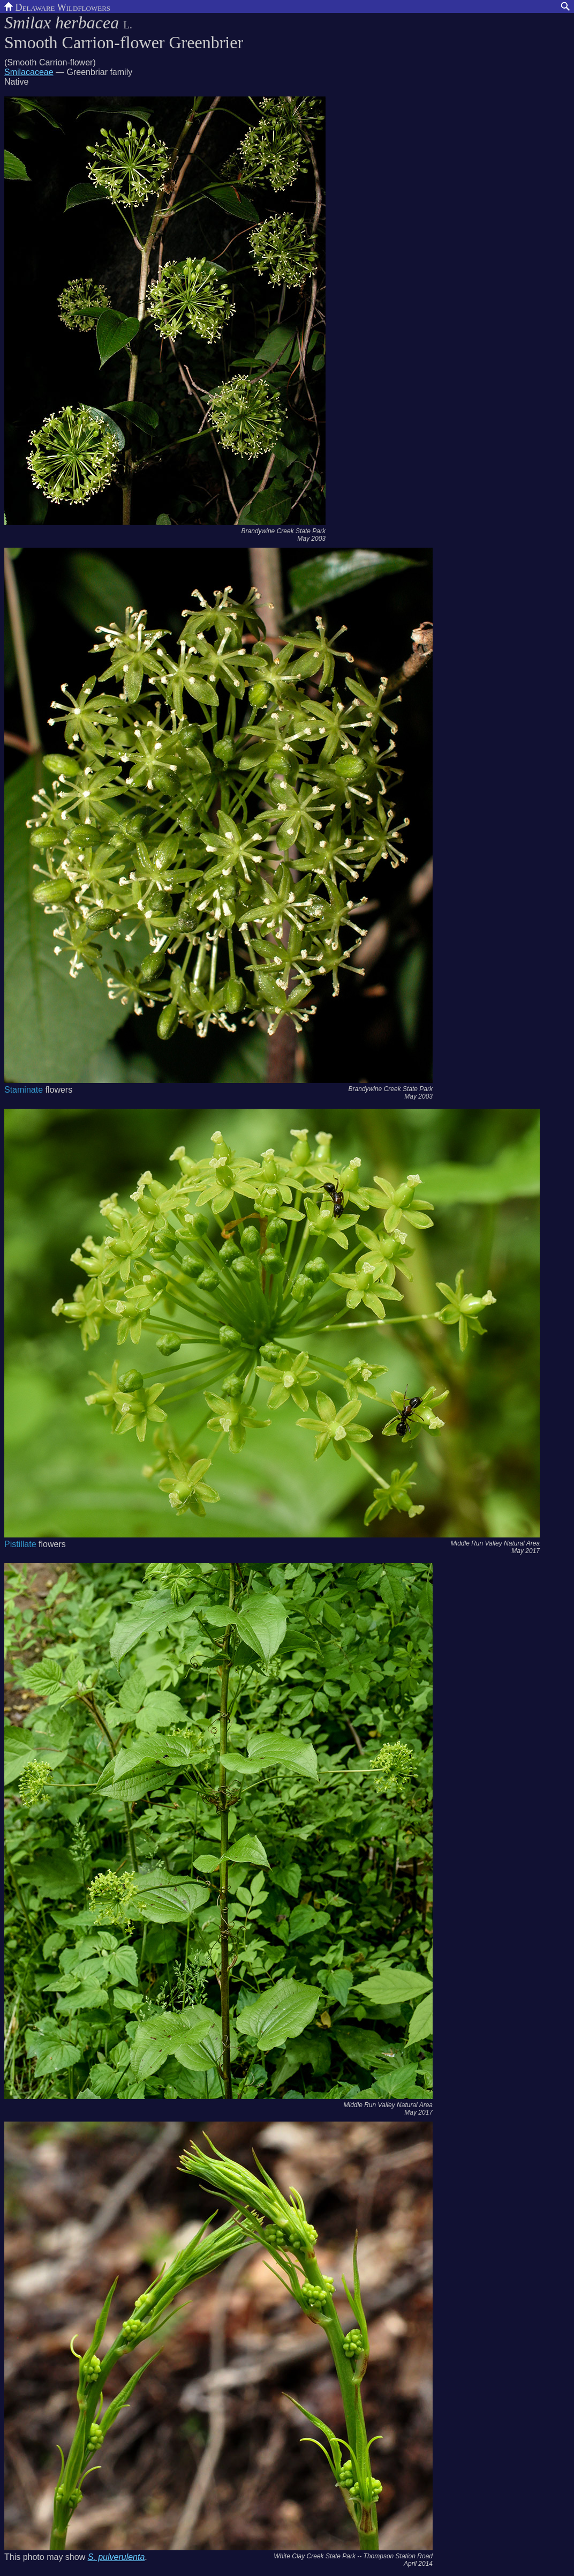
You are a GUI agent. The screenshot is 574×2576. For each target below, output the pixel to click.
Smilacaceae (29, 72)
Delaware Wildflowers (57, 6)
